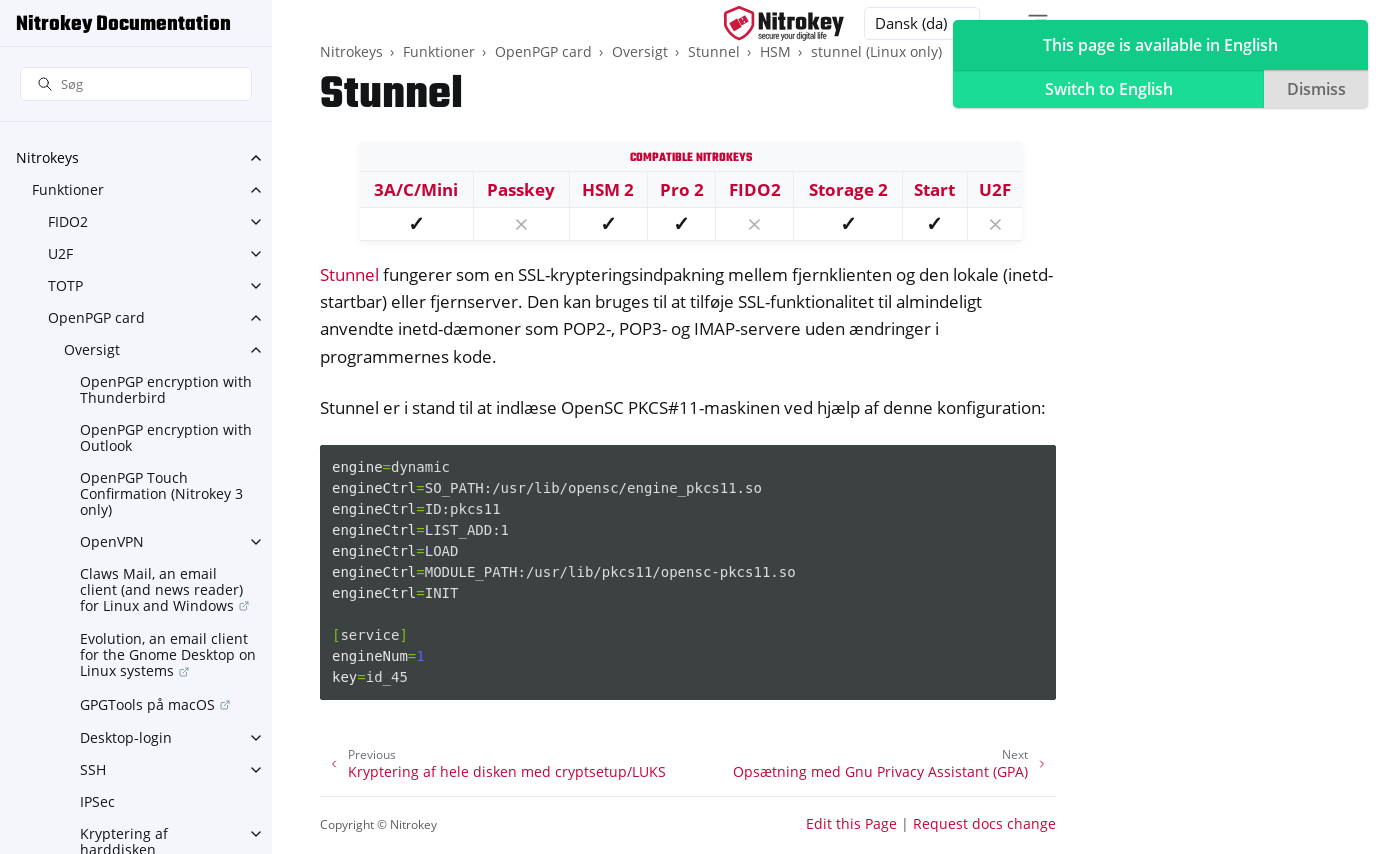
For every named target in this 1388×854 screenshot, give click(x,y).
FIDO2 (68, 221)
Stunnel (714, 51)
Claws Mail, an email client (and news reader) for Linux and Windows (161, 589)
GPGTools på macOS (147, 704)
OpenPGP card (96, 317)
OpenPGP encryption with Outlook (166, 437)
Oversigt (92, 349)
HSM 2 (608, 189)
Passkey (521, 189)
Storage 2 (848, 189)
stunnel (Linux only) (876, 51)
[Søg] (136, 84)
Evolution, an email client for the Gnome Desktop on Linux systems (168, 654)
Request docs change (984, 823)
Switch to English (1109, 89)
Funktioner (68, 189)
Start (934, 189)
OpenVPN (112, 541)
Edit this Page (851, 823)
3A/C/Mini (416, 189)
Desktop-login (126, 737)
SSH (93, 769)
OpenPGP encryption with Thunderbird (166, 389)
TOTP (65, 285)
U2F (60, 253)
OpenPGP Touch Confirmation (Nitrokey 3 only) (161, 493)
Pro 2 (682, 189)
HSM (775, 51)
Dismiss (1316, 89)
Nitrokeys (47, 157)
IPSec (97, 801)
